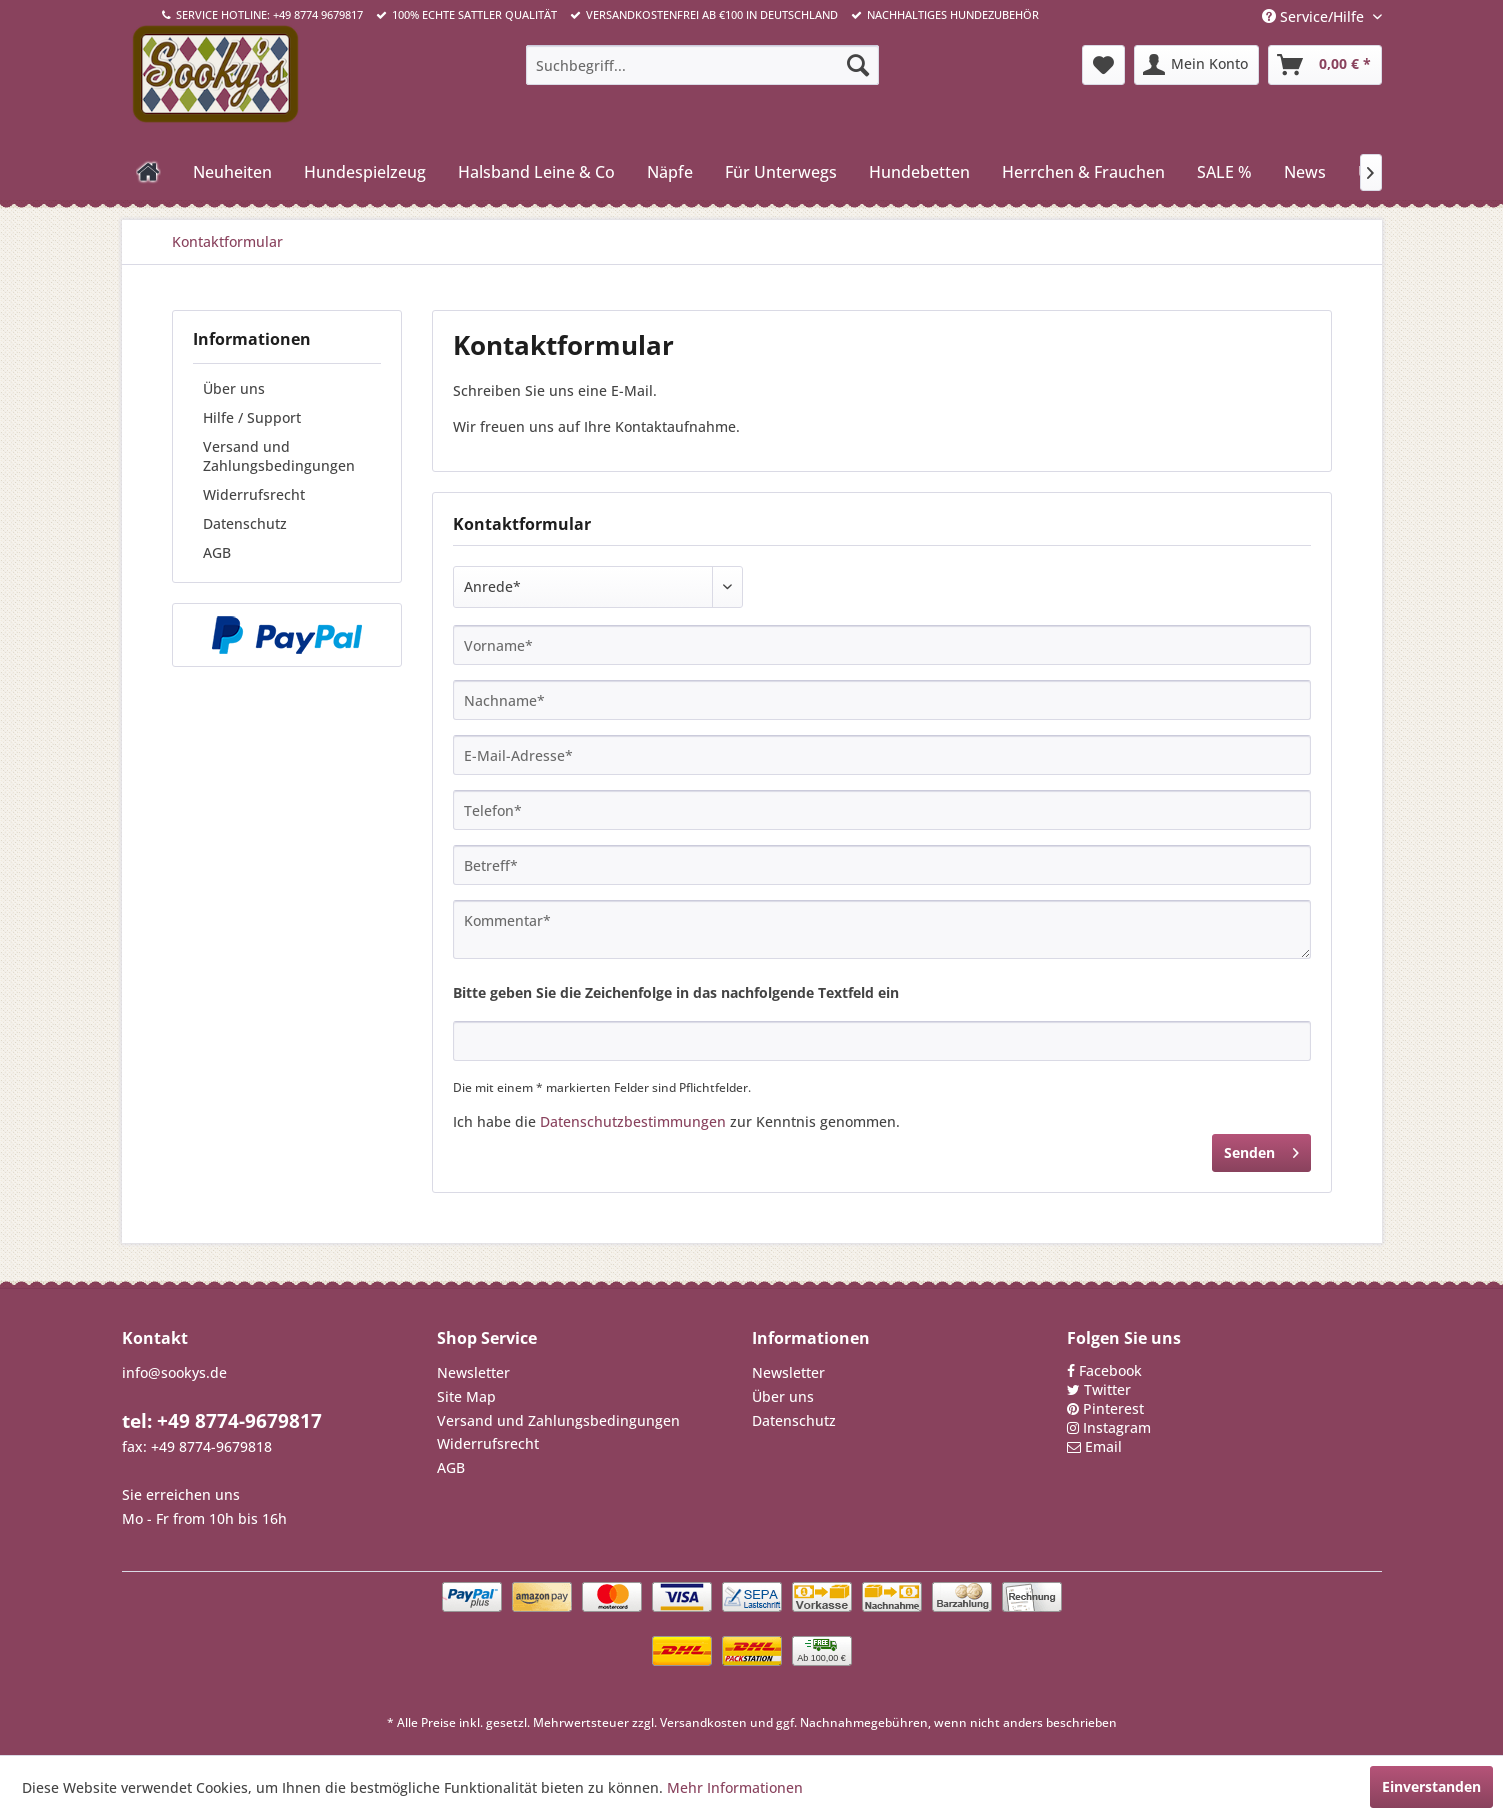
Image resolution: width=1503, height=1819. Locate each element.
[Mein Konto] (1196, 65)
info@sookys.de (174, 1372)
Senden (1261, 1149)
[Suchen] (858, 65)
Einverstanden (1431, 1786)
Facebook (1110, 1370)
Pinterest (1113, 1408)
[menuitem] (702, 65)
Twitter (1107, 1389)
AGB (217, 552)
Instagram (1117, 1427)
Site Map (466, 1396)
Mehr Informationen (735, 1787)
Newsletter (473, 1372)
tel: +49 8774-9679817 (222, 1421)
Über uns (234, 388)
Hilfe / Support (252, 417)
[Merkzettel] (1103, 65)
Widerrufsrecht (254, 494)
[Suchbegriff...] (702, 65)
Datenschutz (245, 523)
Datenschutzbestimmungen (633, 1121)
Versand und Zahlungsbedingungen (279, 456)
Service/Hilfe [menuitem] (1315, 16)
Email (1103, 1446)
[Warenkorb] (1325, 65)
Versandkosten (703, 1722)
